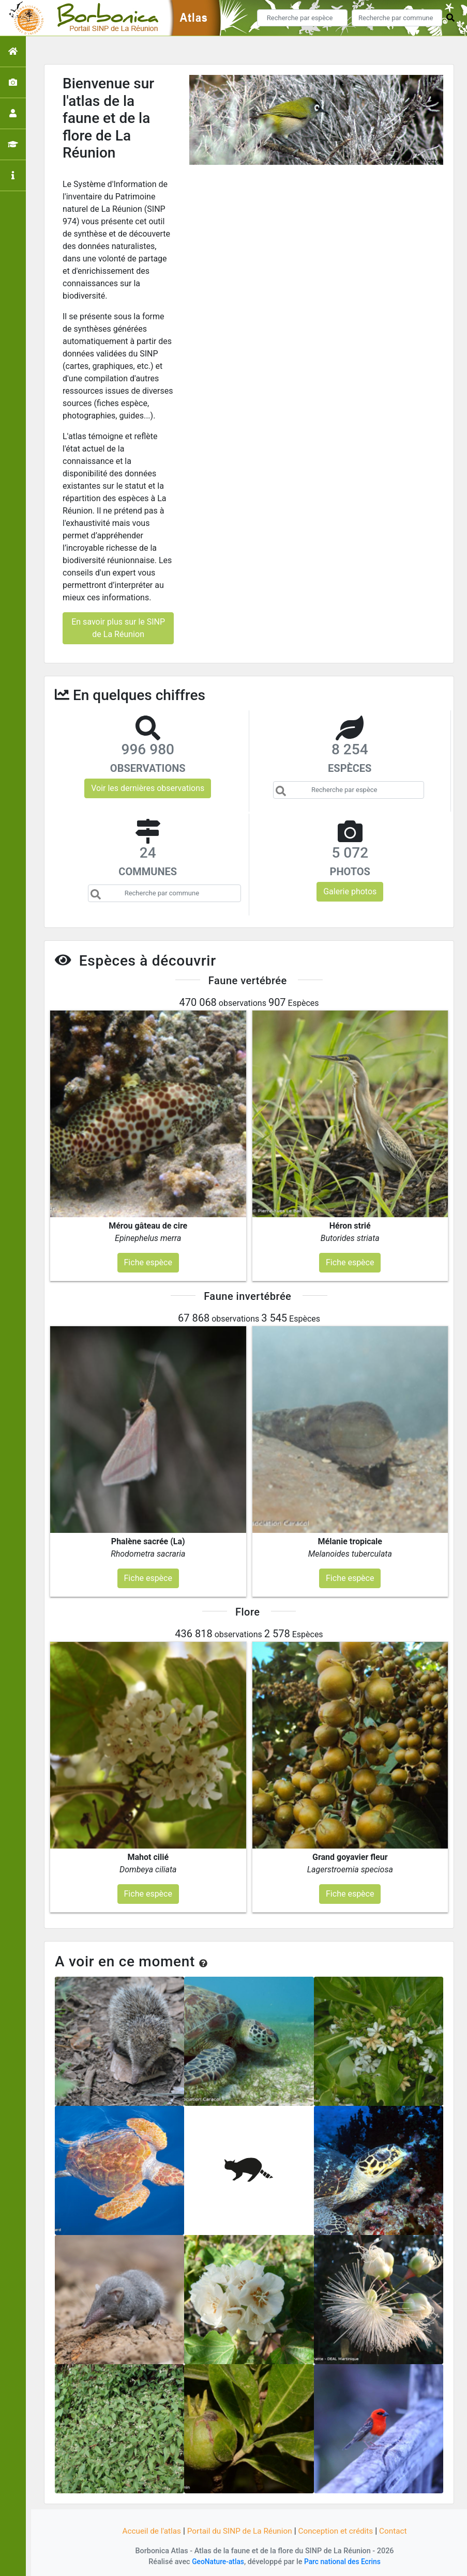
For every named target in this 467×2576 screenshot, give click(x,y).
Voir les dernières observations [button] (147, 788)
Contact (398, 2531)
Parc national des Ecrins (344, 2561)
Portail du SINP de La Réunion (238, 2531)
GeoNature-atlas (216, 2561)
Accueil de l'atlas (146, 2531)
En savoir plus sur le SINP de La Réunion (118, 628)
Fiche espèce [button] (148, 1262)
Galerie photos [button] (349, 891)
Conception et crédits (338, 2531)
